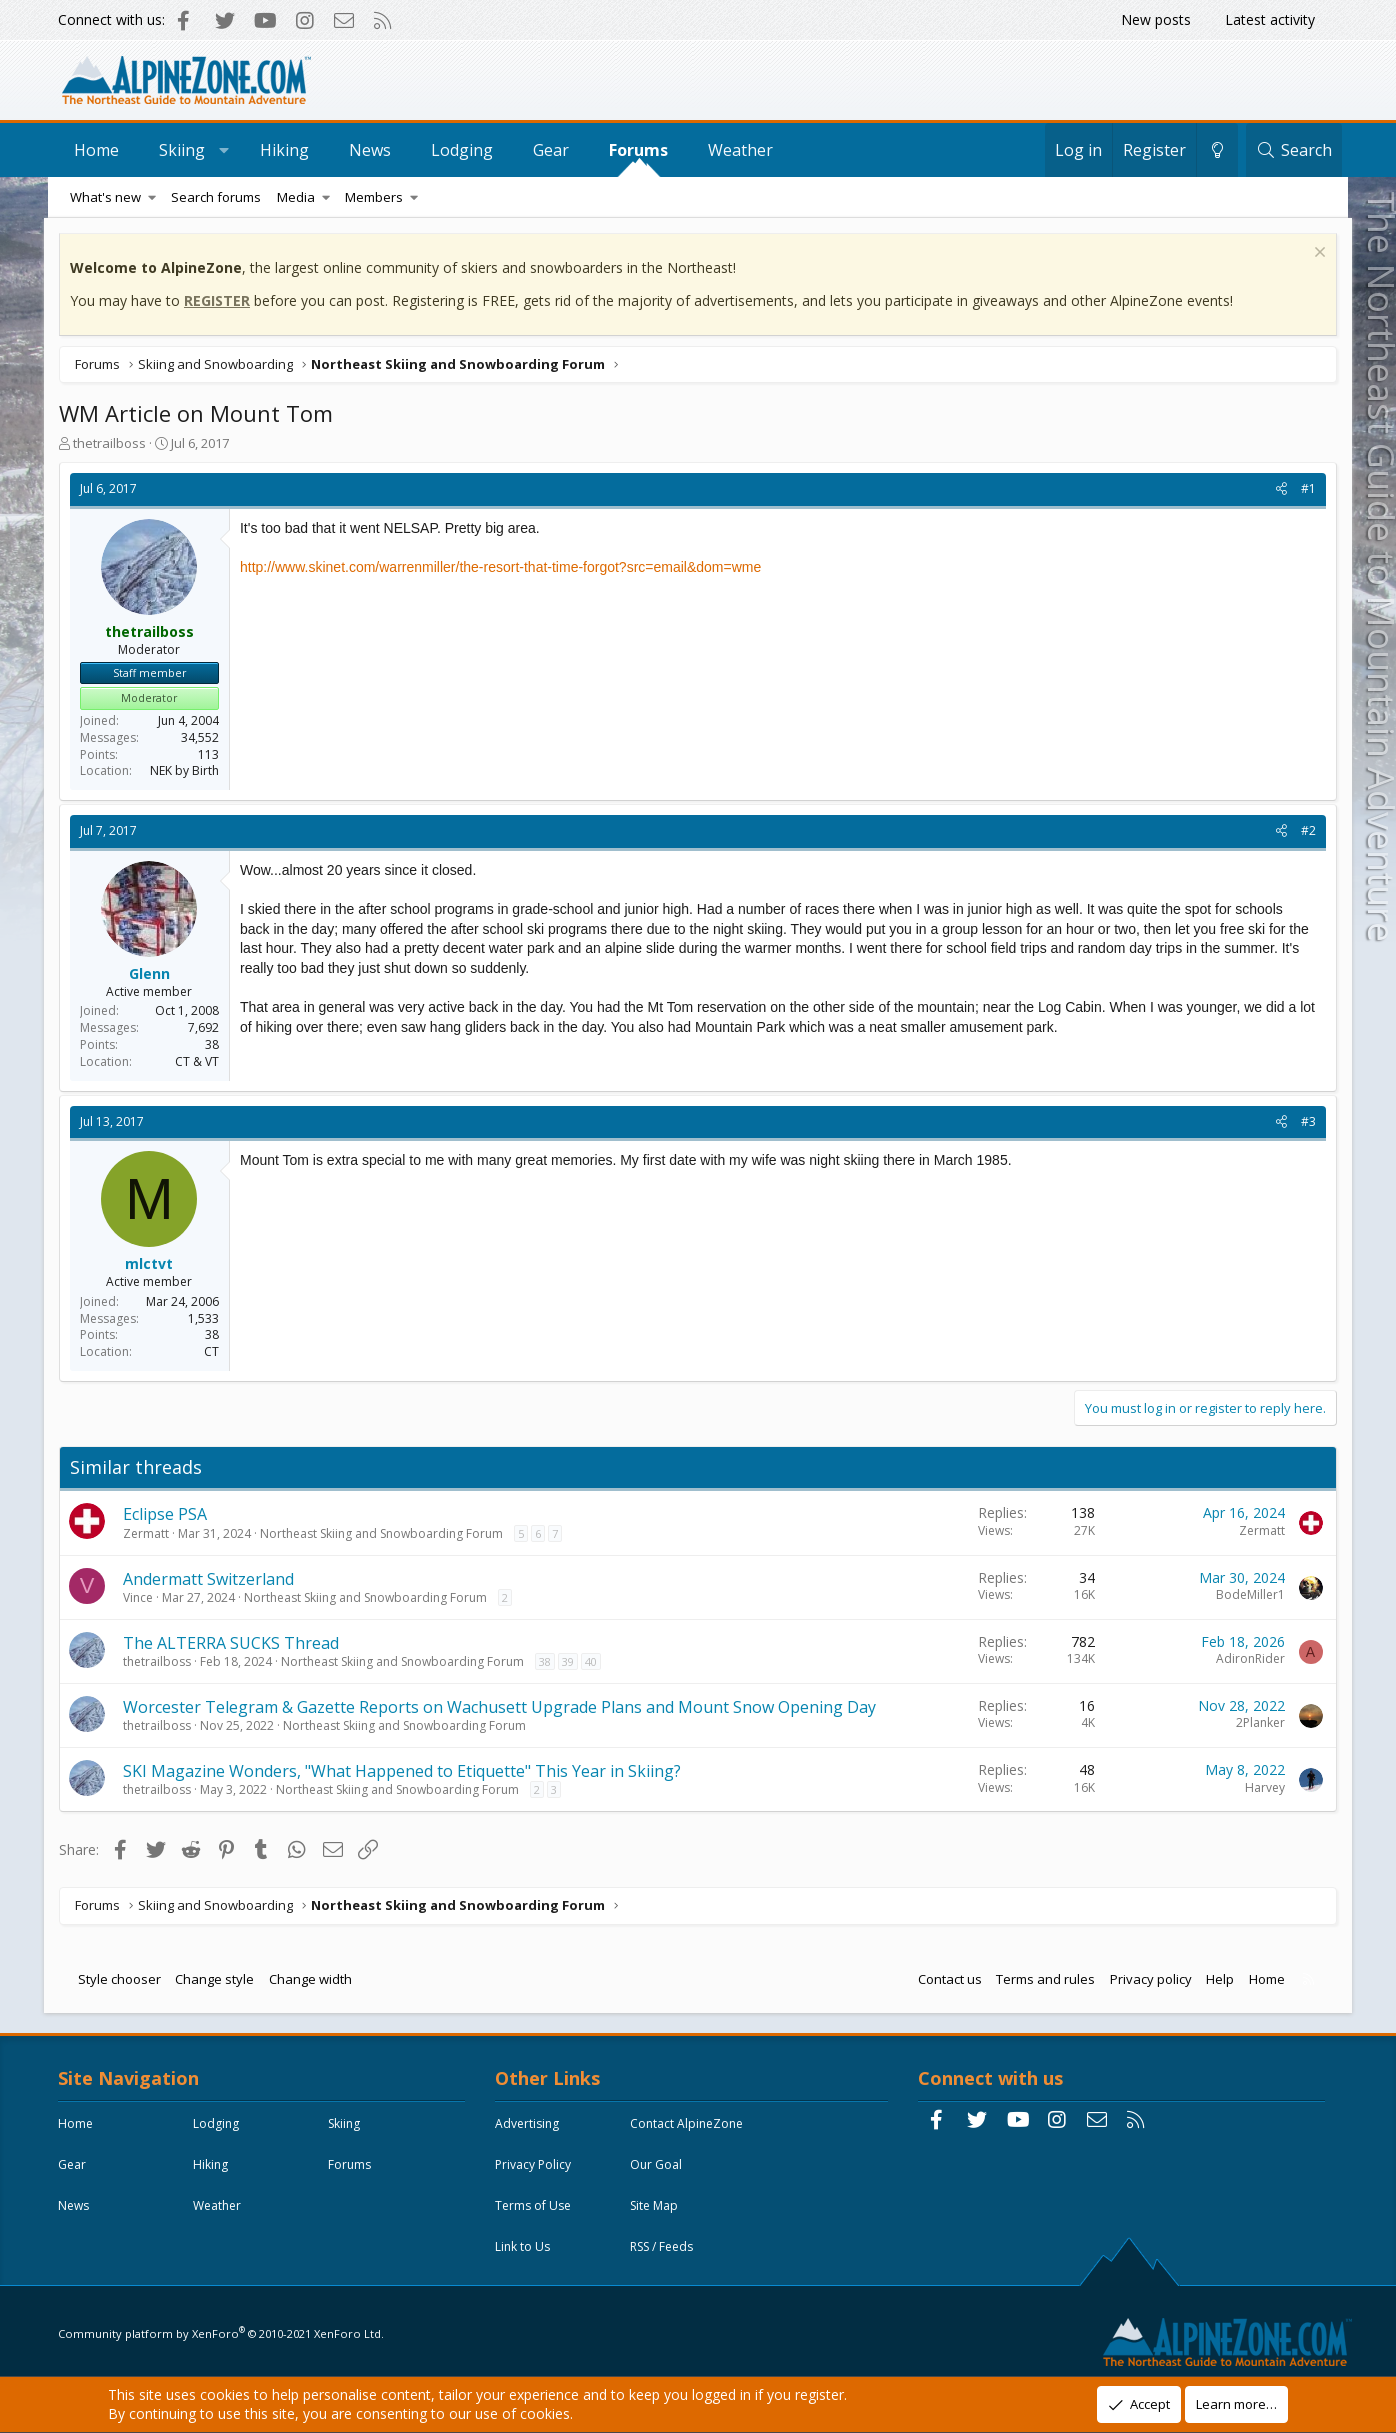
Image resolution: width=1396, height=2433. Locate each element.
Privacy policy (1147, 1979)
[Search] (1290, 150)
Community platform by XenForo (223, 2329)
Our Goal (658, 2165)
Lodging (466, 150)
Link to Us (524, 2247)
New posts (1156, 19)
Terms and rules (1041, 1979)
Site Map (656, 2206)
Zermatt (150, 1533)
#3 (1304, 1121)
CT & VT (201, 1061)
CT (215, 1352)
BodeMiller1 (1246, 1595)
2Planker (1256, 1723)
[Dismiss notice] (1313, 254)
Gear (555, 150)
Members (374, 197)
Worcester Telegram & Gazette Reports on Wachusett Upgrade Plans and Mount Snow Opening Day (503, 1707)
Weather (744, 150)
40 (595, 1661)
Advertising (529, 2124)
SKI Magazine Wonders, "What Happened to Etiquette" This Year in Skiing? (406, 1771)
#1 (1304, 489)
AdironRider (1246, 1659)
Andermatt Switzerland (212, 1579)
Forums (642, 150)
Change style (219, 1979)
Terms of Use (535, 2206)
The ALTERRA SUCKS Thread (235, 1643)
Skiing (186, 150)
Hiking (288, 150)
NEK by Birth (188, 771)
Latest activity (1270, 19)
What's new (105, 197)
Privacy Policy (535, 2165)
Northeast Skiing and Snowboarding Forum (385, 1533)
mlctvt (154, 1264)
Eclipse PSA (169, 1515)
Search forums (216, 197)
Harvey (1261, 1787)
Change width (314, 1979)
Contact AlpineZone (688, 2124)
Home (100, 150)
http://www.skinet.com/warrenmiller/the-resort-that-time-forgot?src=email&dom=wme (504, 568)
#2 (1304, 831)
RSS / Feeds (663, 2247)
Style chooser (123, 1979)
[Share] (1277, 490)
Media (296, 197)
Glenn (153, 973)
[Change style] (1214, 150)
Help (1216, 1979)
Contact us (946, 1979)
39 (572, 1661)
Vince (142, 1597)
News (374, 150)
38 (549, 1661)
